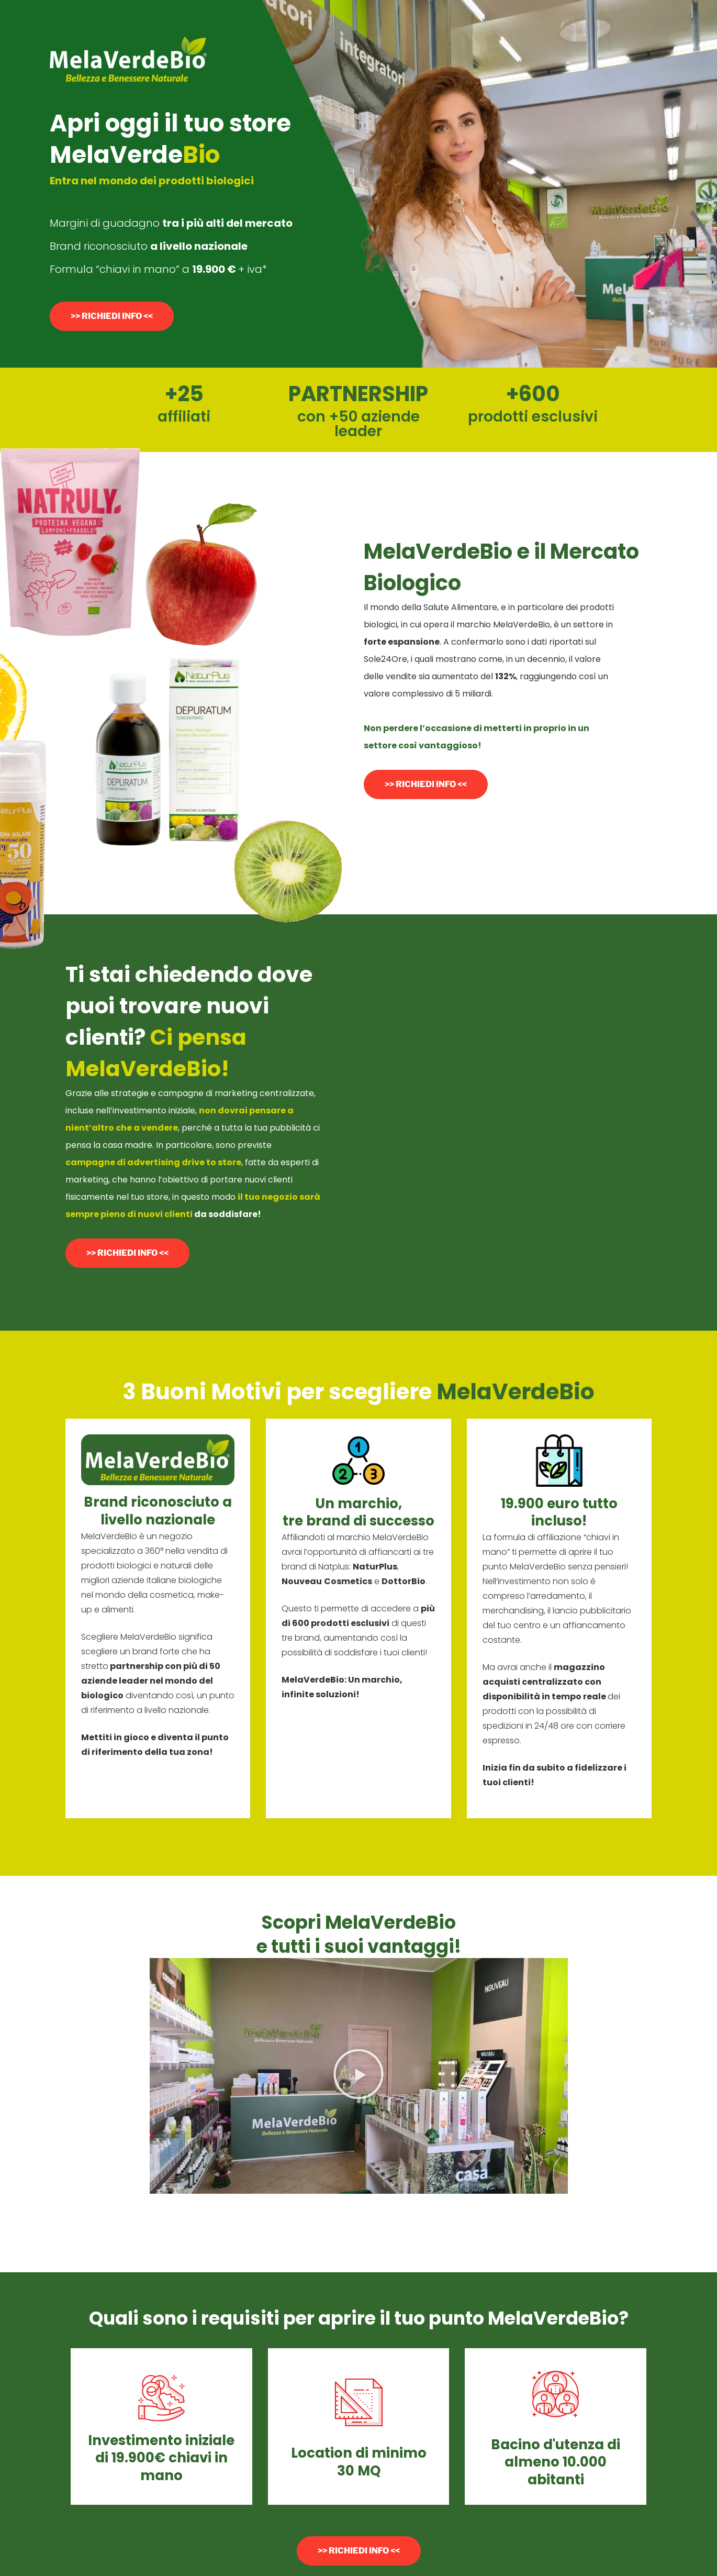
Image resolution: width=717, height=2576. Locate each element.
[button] (358, 2076)
